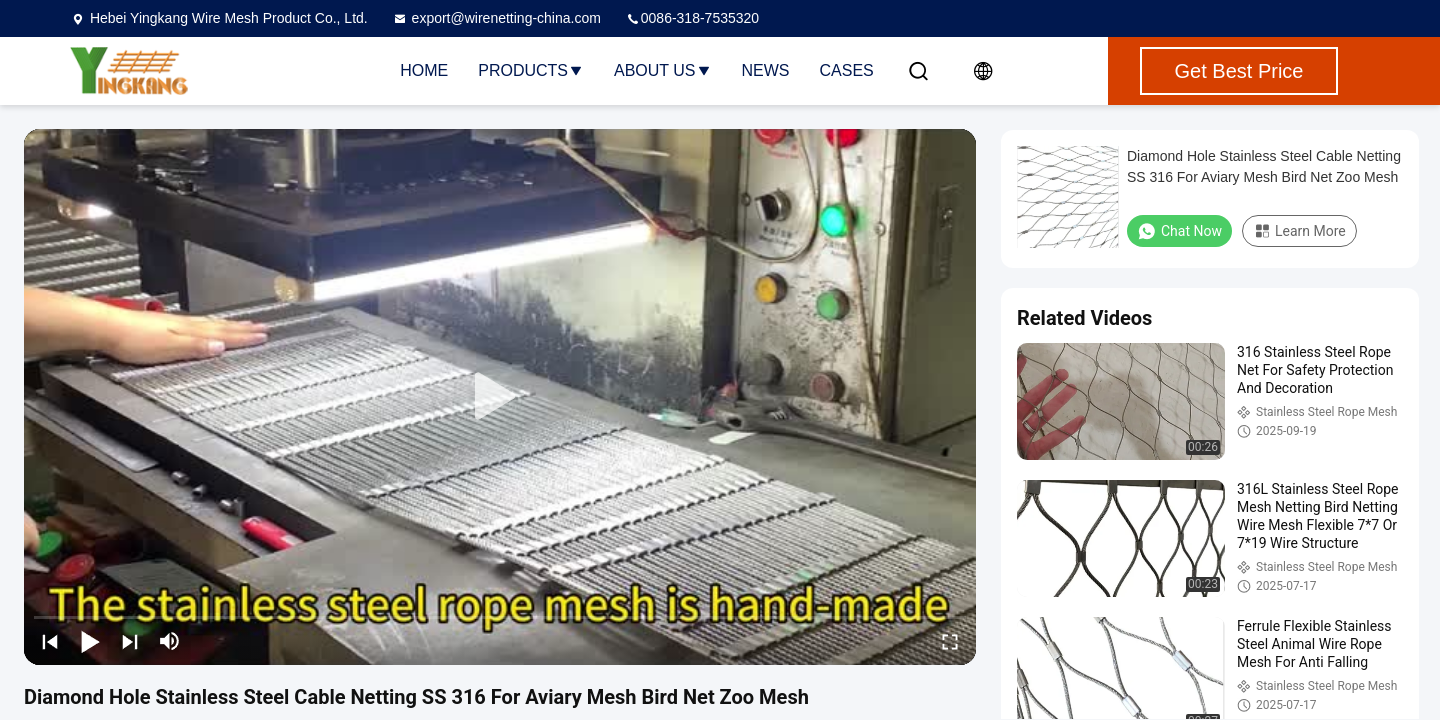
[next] (130, 641)
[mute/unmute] (170, 641)
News (766, 70)
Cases (847, 70)
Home (424, 70)
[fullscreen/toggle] (950, 641)
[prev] (50, 641)
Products (531, 70)
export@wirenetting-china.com (496, 18)
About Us (663, 70)
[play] (500, 397)
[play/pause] (90, 641)
